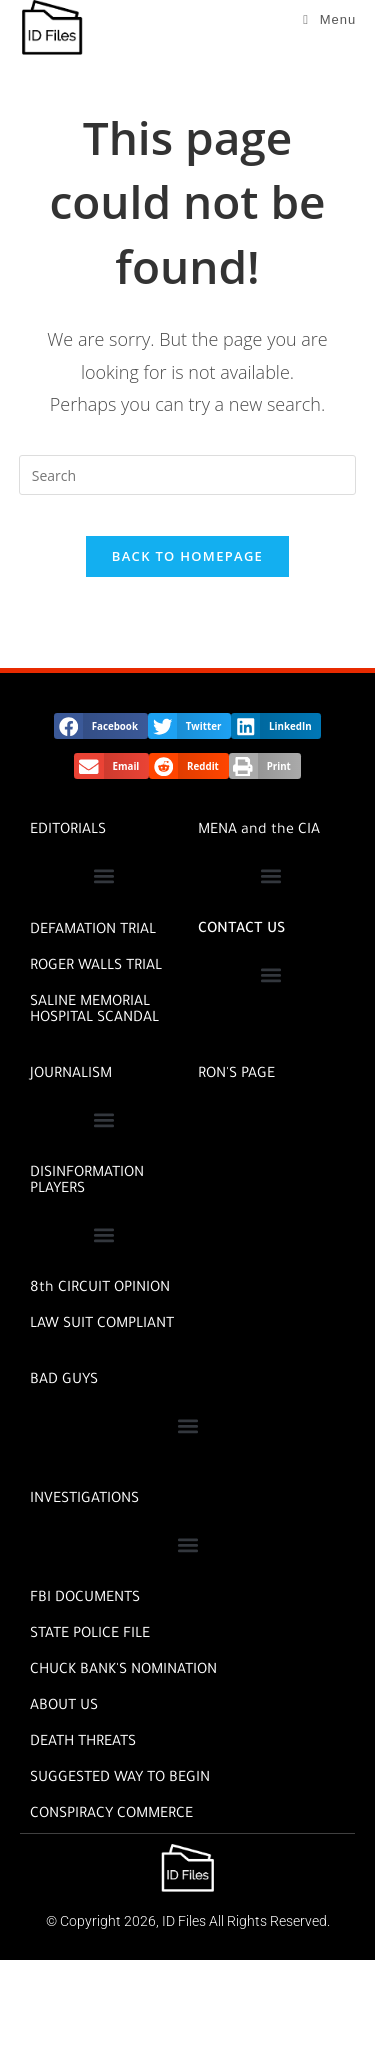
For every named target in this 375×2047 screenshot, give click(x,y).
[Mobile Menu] (329, 19)
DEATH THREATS (83, 1743)
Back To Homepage (187, 556)
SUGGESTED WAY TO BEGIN (120, 1779)
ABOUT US (64, 1707)
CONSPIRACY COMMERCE (111, 1815)
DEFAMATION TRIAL (93, 931)
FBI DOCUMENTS (85, 1599)
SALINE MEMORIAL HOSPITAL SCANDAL (94, 1011)
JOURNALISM (71, 1075)
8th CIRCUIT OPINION (100, 1289)
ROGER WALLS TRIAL (96, 967)
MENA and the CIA (259, 831)
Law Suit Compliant (102, 1325)
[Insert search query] (188, 475)
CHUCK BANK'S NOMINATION (123, 1671)
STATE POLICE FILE (90, 1635)
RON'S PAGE (236, 1075)
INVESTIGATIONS (84, 1500)
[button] (101, 726)
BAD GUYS (64, 1381)
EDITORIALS (68, 831)
